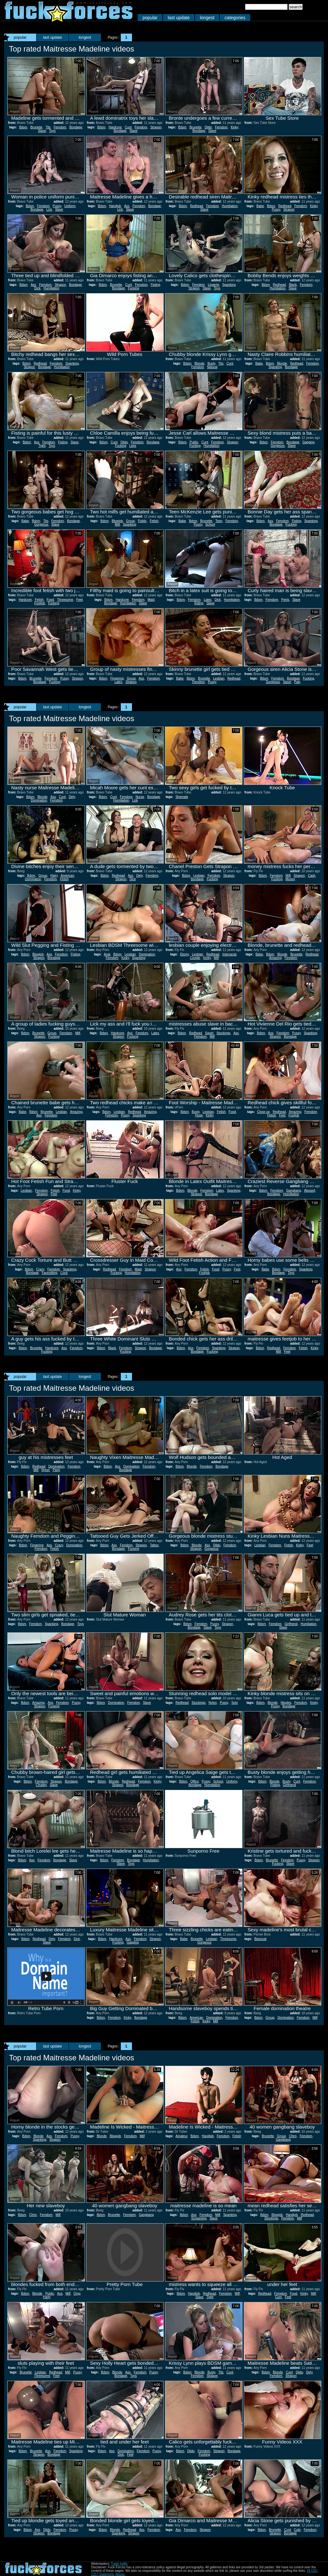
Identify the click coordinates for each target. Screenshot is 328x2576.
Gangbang (293, 1190)
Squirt (209, 1033)
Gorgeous (278, 445)
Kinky (234, 127)
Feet (79, 599)
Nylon (45, 1470)
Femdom (59, 127)
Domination (39, 800)
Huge (199, 1115)
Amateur (181, 2136)
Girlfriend (291, 1624)
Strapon (155, 127)
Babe (260, 206)
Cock (64, 1273)
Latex (207, 599)
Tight (41, 445)
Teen (218, 521)
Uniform (70, 206)
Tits (48, 127)
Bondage (75, 127)
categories (235, 17)
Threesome (65, 599)
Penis (285, 599)
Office (194, 1781)
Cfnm (293, 2136)
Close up (263, 1112)
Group (130, 521)
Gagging (308, 442)
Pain (297, 682)
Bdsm (23, 127)
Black (293, 284)
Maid (151, 599)
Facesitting (49, 1273)
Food (50, 599)
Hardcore (115, 127)
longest (207, 17)
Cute (297, 2530)
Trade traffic (119, 2563)
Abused (309, 1190)
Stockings (223, 1033)
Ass (126, 206)
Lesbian (218, 678)
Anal (107, 954)
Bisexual (260, 1939)
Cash (311, 875)
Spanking (229, 284)
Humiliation (229, 206)
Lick (49, 209)
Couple (195, 958)
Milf (117, 524)
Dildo (208, 127)
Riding (198, 603)
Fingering (117, 678)
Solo (234, 1702)
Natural (212, 367)
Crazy (40, 1269)
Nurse (139, 797)
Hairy (54, 875)
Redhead (196, 206)
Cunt (128, 127)
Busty (211, 363)
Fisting (155, 284)
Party (56, 1470)
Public (194, 442)
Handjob (115, 206)
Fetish (154, 521)
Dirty (72, 797)
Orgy (77, 2293)
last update (179, 17)
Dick (37, 288)
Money (290, 879)
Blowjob (117, 521)
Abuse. (120, 2574)
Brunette (36, 127)
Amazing (275, 958)
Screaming (199, 2218)
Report (15, 111)
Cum (278, 2297)
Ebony (184, 954)
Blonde (199, 363)
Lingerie (213, 284)
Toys (52, 131)
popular (150, 17)
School (210, 524)
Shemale (182, 797)
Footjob (39, 603)
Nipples (286, 1702)
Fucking (133, 288)
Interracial (229, 954)
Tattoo (154, 1545)
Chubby (41, 1785)
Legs (132, 445)
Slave (42, 131)
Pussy (57, 206)
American (67, 875)
